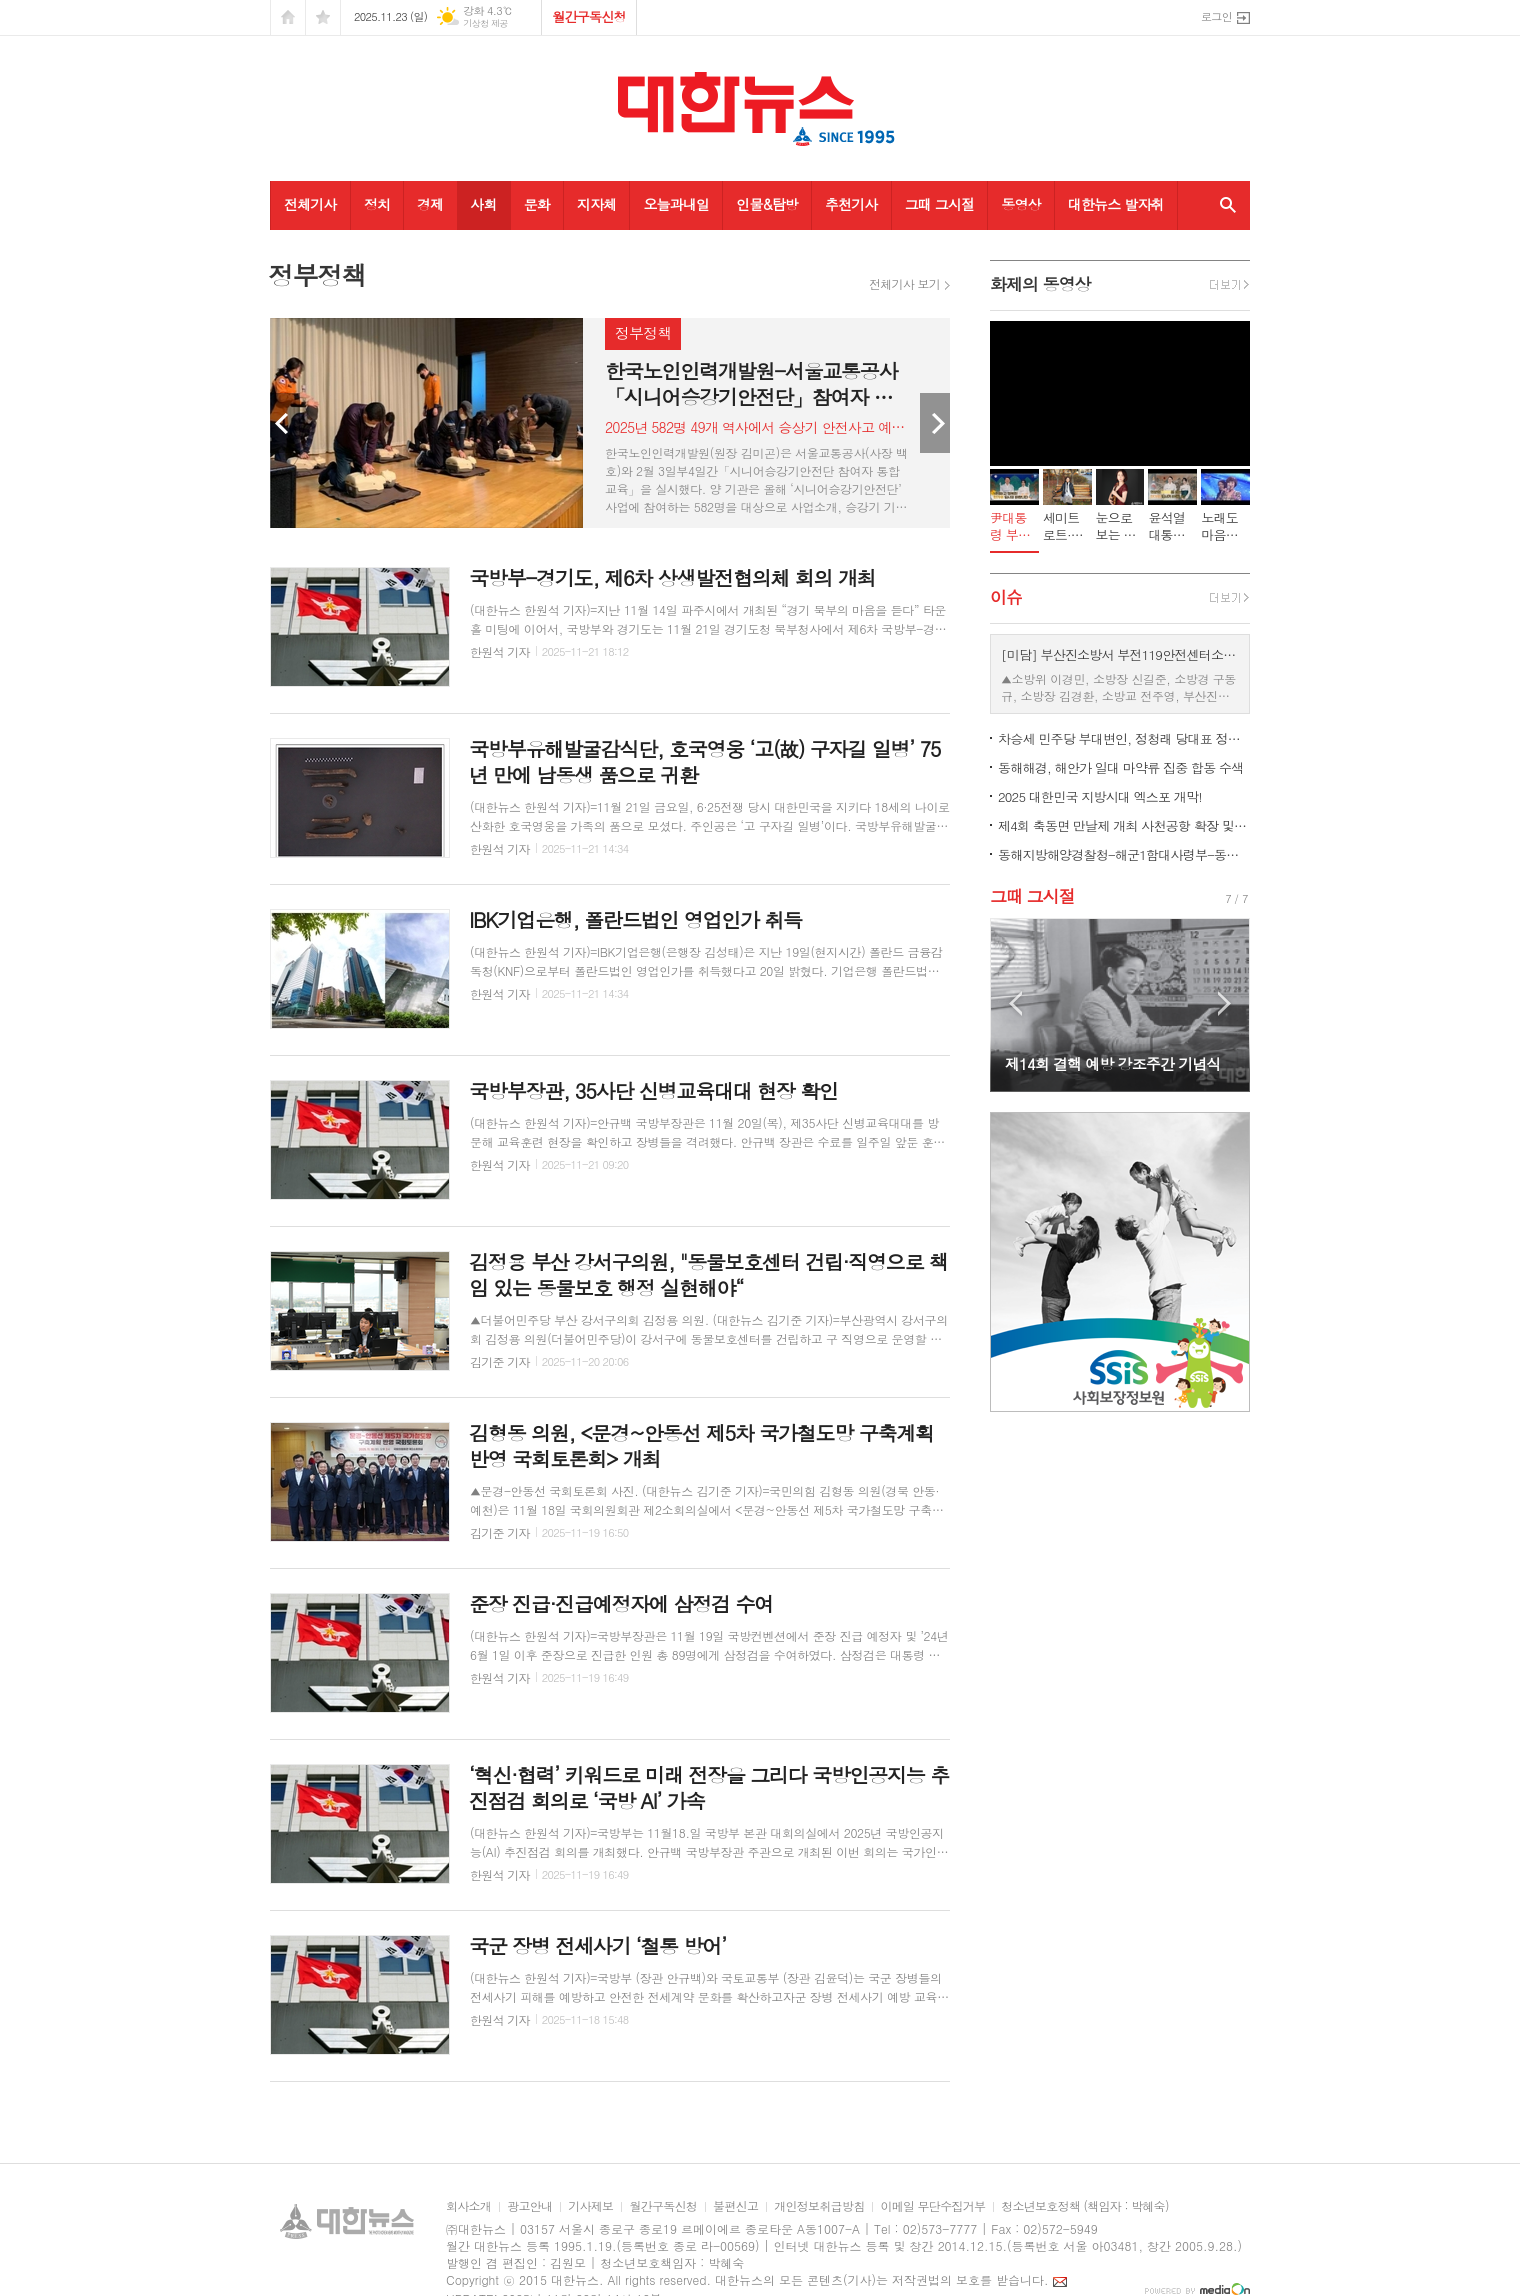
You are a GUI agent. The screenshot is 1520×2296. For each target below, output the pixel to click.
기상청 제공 (485, 23)
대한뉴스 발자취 (1116, 204)
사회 (483, 204)
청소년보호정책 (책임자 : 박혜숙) (1084, 2206)
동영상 (1020, 204)
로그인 (1216, 16)
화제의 (1040, 284)
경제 (430, 204)
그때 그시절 (940, 204)
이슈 (1006, 597)
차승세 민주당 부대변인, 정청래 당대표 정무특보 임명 (1124, 738)
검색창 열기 (1223, 205)
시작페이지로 (288, 17)
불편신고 (735, 2206)
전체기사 (310, 204)
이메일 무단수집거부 (932, 2206)
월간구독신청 (588, 16)
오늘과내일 (676, 204)
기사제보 (590, 2206)
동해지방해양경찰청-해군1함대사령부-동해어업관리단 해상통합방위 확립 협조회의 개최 (1124, 854)
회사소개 (468, 2206)
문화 (537, 204)
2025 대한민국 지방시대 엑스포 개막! (1100, 796)
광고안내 (529, 2206)
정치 (377, 204)
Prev (285, 423)
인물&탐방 (767, 204)
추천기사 (851, 204)
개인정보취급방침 (819, 2206)
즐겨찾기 (323, 17)
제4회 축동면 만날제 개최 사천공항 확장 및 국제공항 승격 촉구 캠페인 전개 (1124, 825)
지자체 (596, 204)
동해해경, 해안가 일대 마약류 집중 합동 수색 (1120, 767)
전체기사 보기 (904, 284)
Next (935, 423)
